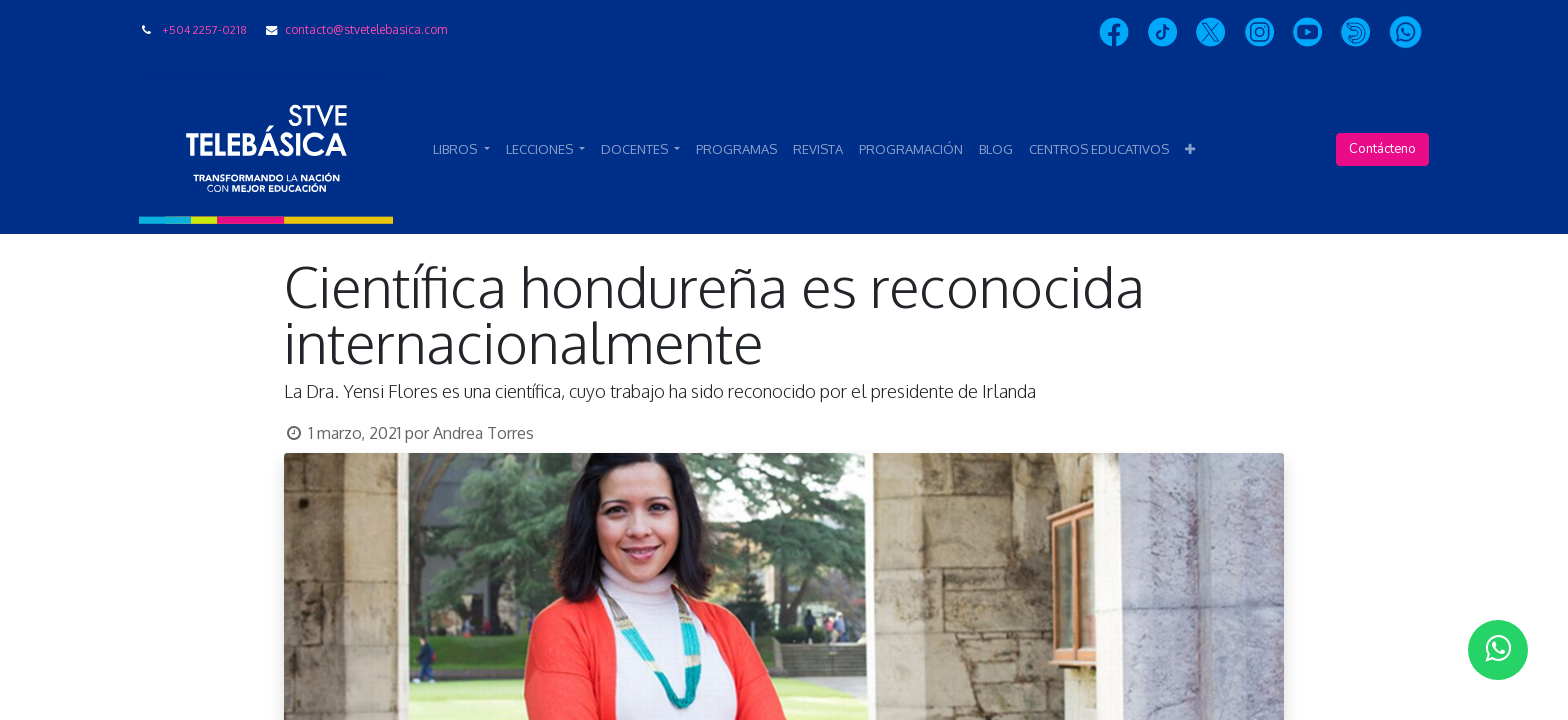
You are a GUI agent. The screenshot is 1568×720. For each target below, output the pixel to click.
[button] (1190, 150)
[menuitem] (736, 150)
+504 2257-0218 (204, 29)
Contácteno (1382, 149)
